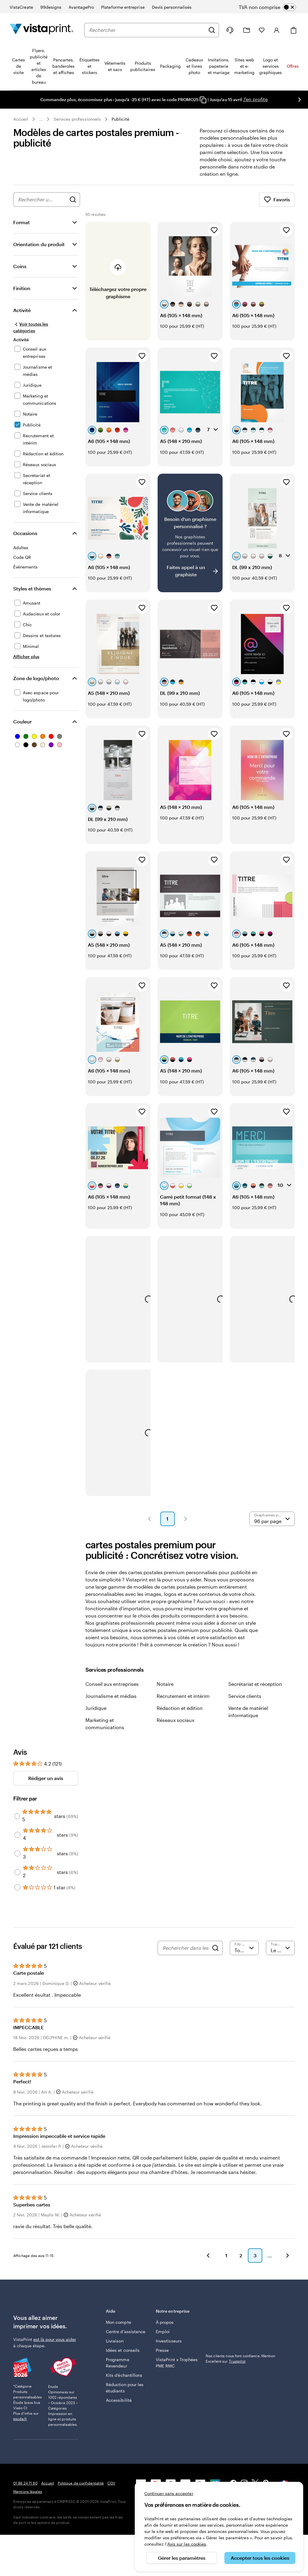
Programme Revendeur (117, 2370)
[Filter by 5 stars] (17, 1823)
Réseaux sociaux (175, 1727)
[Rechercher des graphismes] (73, 207)
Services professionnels (77, 119)
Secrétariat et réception (255, 1691)
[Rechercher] (212, 30)
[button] (149, 1526)
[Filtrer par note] (244, 1955)
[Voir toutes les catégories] (39, 334)
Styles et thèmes (32, 596)
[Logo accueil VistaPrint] (41, 30)
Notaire (165, 1691)
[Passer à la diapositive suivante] (299, 99)
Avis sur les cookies (186, 2544)
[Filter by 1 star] (17, 1895)
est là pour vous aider (54, 2346)
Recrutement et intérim (183, 1703)
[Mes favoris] (262, 30)
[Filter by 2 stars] (17, 1879)
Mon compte (118, 2329)
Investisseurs (169, 2348)
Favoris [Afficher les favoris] (277, 206)
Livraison (115, 2348)
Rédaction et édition (180, 1715)
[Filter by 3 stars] (17, 1861)
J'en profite (255, 99)
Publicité (120, 119)
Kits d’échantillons (124, 2382)
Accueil (20, 119)
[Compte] (277, 30)
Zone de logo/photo (36, 685)
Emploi (163, 2338)
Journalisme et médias (111, 1703)
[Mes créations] (246, 30)
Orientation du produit (39, 251)
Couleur (22, 729)
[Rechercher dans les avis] (185, 1955)
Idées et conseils (123, 2357)
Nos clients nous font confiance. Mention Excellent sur (240, 2365)
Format (21, 229)
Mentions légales (27, 2499)
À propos (165, 2329)
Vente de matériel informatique (248, 1718)
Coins (19, 273)
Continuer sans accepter (168, 2493)
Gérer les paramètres (181, 2558)
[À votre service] (230, 30)
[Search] (215, 1955)
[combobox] (147, 30)
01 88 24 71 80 (25, 2490)
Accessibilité (119, 2407)
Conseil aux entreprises (112, 1691)
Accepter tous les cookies (260, 2558)
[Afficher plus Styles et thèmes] (26, 664)
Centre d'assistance (125, 2338)
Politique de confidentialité (81, 2490)
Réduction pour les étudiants (124, 2395)
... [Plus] (41, 119)
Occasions (25, 540)
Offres (293, 66)
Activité (22, 317)
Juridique (95, 1715)
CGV (111, 2490)
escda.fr (20, 2426)
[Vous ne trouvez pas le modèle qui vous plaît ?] (190, 540)
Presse (162, 2357)
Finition (21, 295)
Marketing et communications (104, 1730)
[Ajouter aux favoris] (214, 237)
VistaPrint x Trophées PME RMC (177, 2370)
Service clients (244, 1703)
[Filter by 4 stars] (17, 1842)
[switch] (272, 7)
